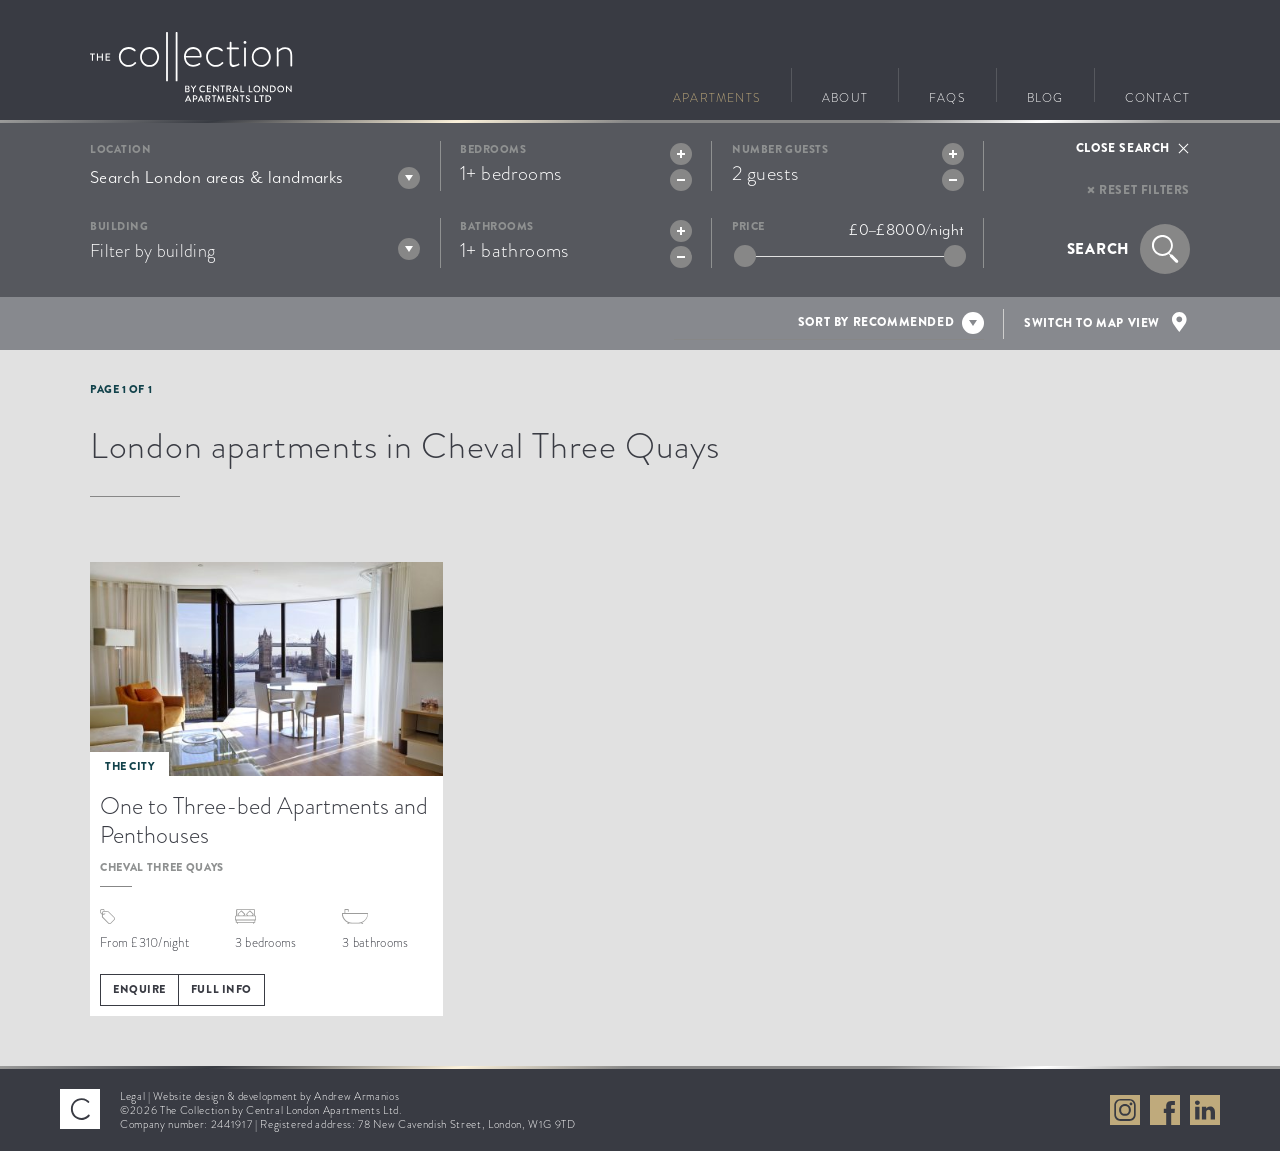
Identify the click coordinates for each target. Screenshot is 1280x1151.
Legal (132, 1096)
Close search (1123, 148)
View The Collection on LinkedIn (1205, 1110)
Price (748, 226)
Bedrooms (493, 149)
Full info (221, 989)
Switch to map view (1092, 323)
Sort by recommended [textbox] (876, 322)
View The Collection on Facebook (1165, 1110)
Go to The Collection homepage (191, 67)
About (845, 95)
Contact (1157, 95)
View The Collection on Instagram (1125, 1110)
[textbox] (255, 177)
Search (1099, 249)
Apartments (717, 95)
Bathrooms (497, 226)
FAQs (947, 95)
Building (119, 226)
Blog (1045, 95)
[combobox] (255, 177)
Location (120, 149)
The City (129, 766)
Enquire (139, 989)
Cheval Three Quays (162, 867)
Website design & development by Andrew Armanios (276, 1096)
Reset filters (1144, 190)
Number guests (780, 149)
